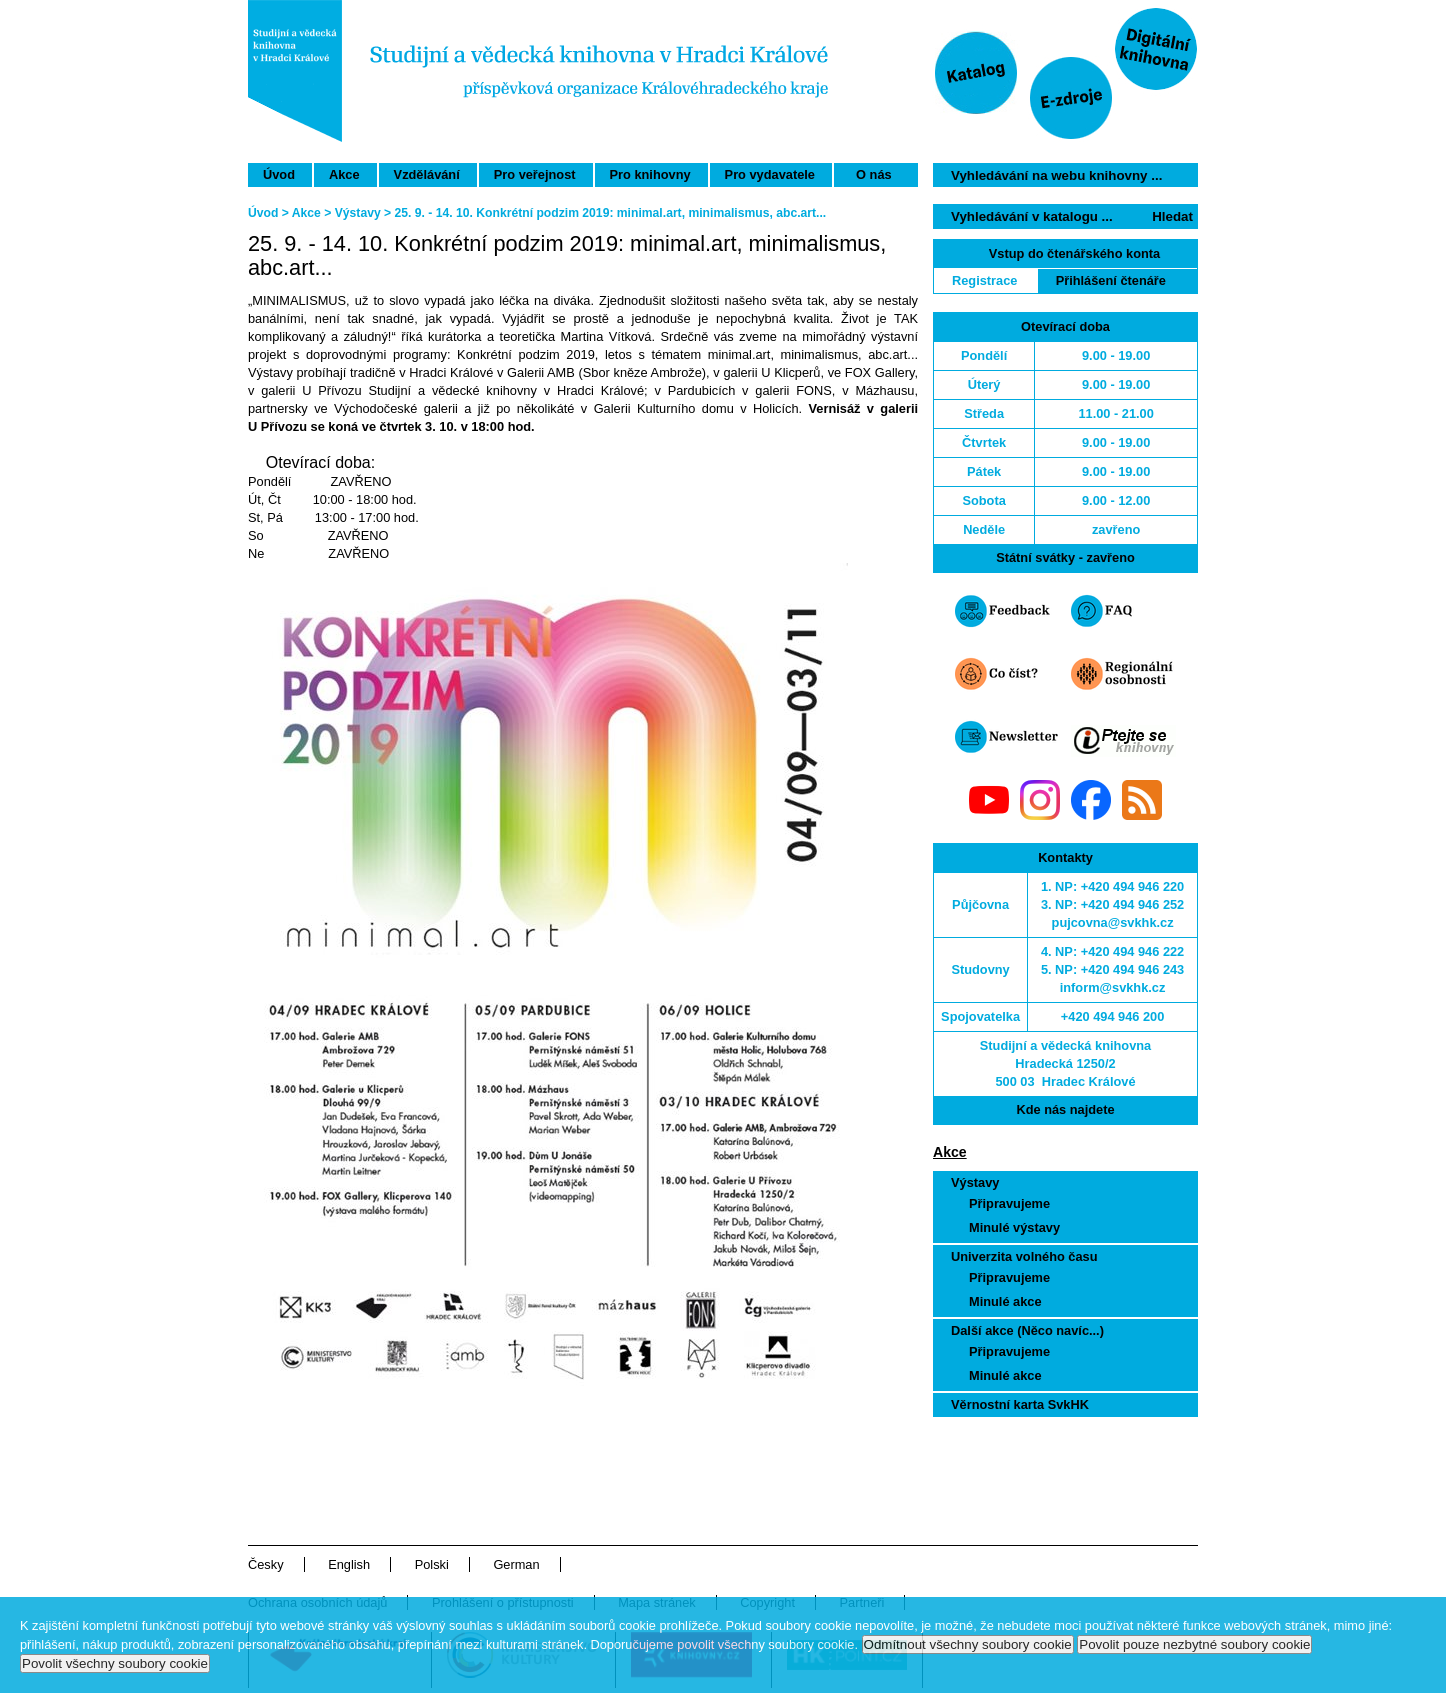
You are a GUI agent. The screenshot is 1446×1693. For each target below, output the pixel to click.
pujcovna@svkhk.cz (1113, 922)
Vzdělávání (427, 174)
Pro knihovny (650, 174)
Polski (432, 1564)
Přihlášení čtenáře (1111, 280)
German (516, 1564)
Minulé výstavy (1014, 1227)
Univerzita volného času (1024, 1256)
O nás (874, 174)
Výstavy (975, 1182)
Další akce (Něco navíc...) (1027, 1330)
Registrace (984, 280)
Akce (344, 174)
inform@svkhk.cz (1113, 987)
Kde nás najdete (1065, 1109)
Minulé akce (1005, 1301)
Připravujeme (1009, 1203)
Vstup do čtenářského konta (1074, 253)
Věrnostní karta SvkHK (1020, 1404)
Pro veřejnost (535, 174)
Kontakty (1065, 857)
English (349, 1564)
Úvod (279, 174)
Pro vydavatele (770, 174)
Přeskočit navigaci (834, 8)
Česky (266, 1564)
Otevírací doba (1065, 326)
